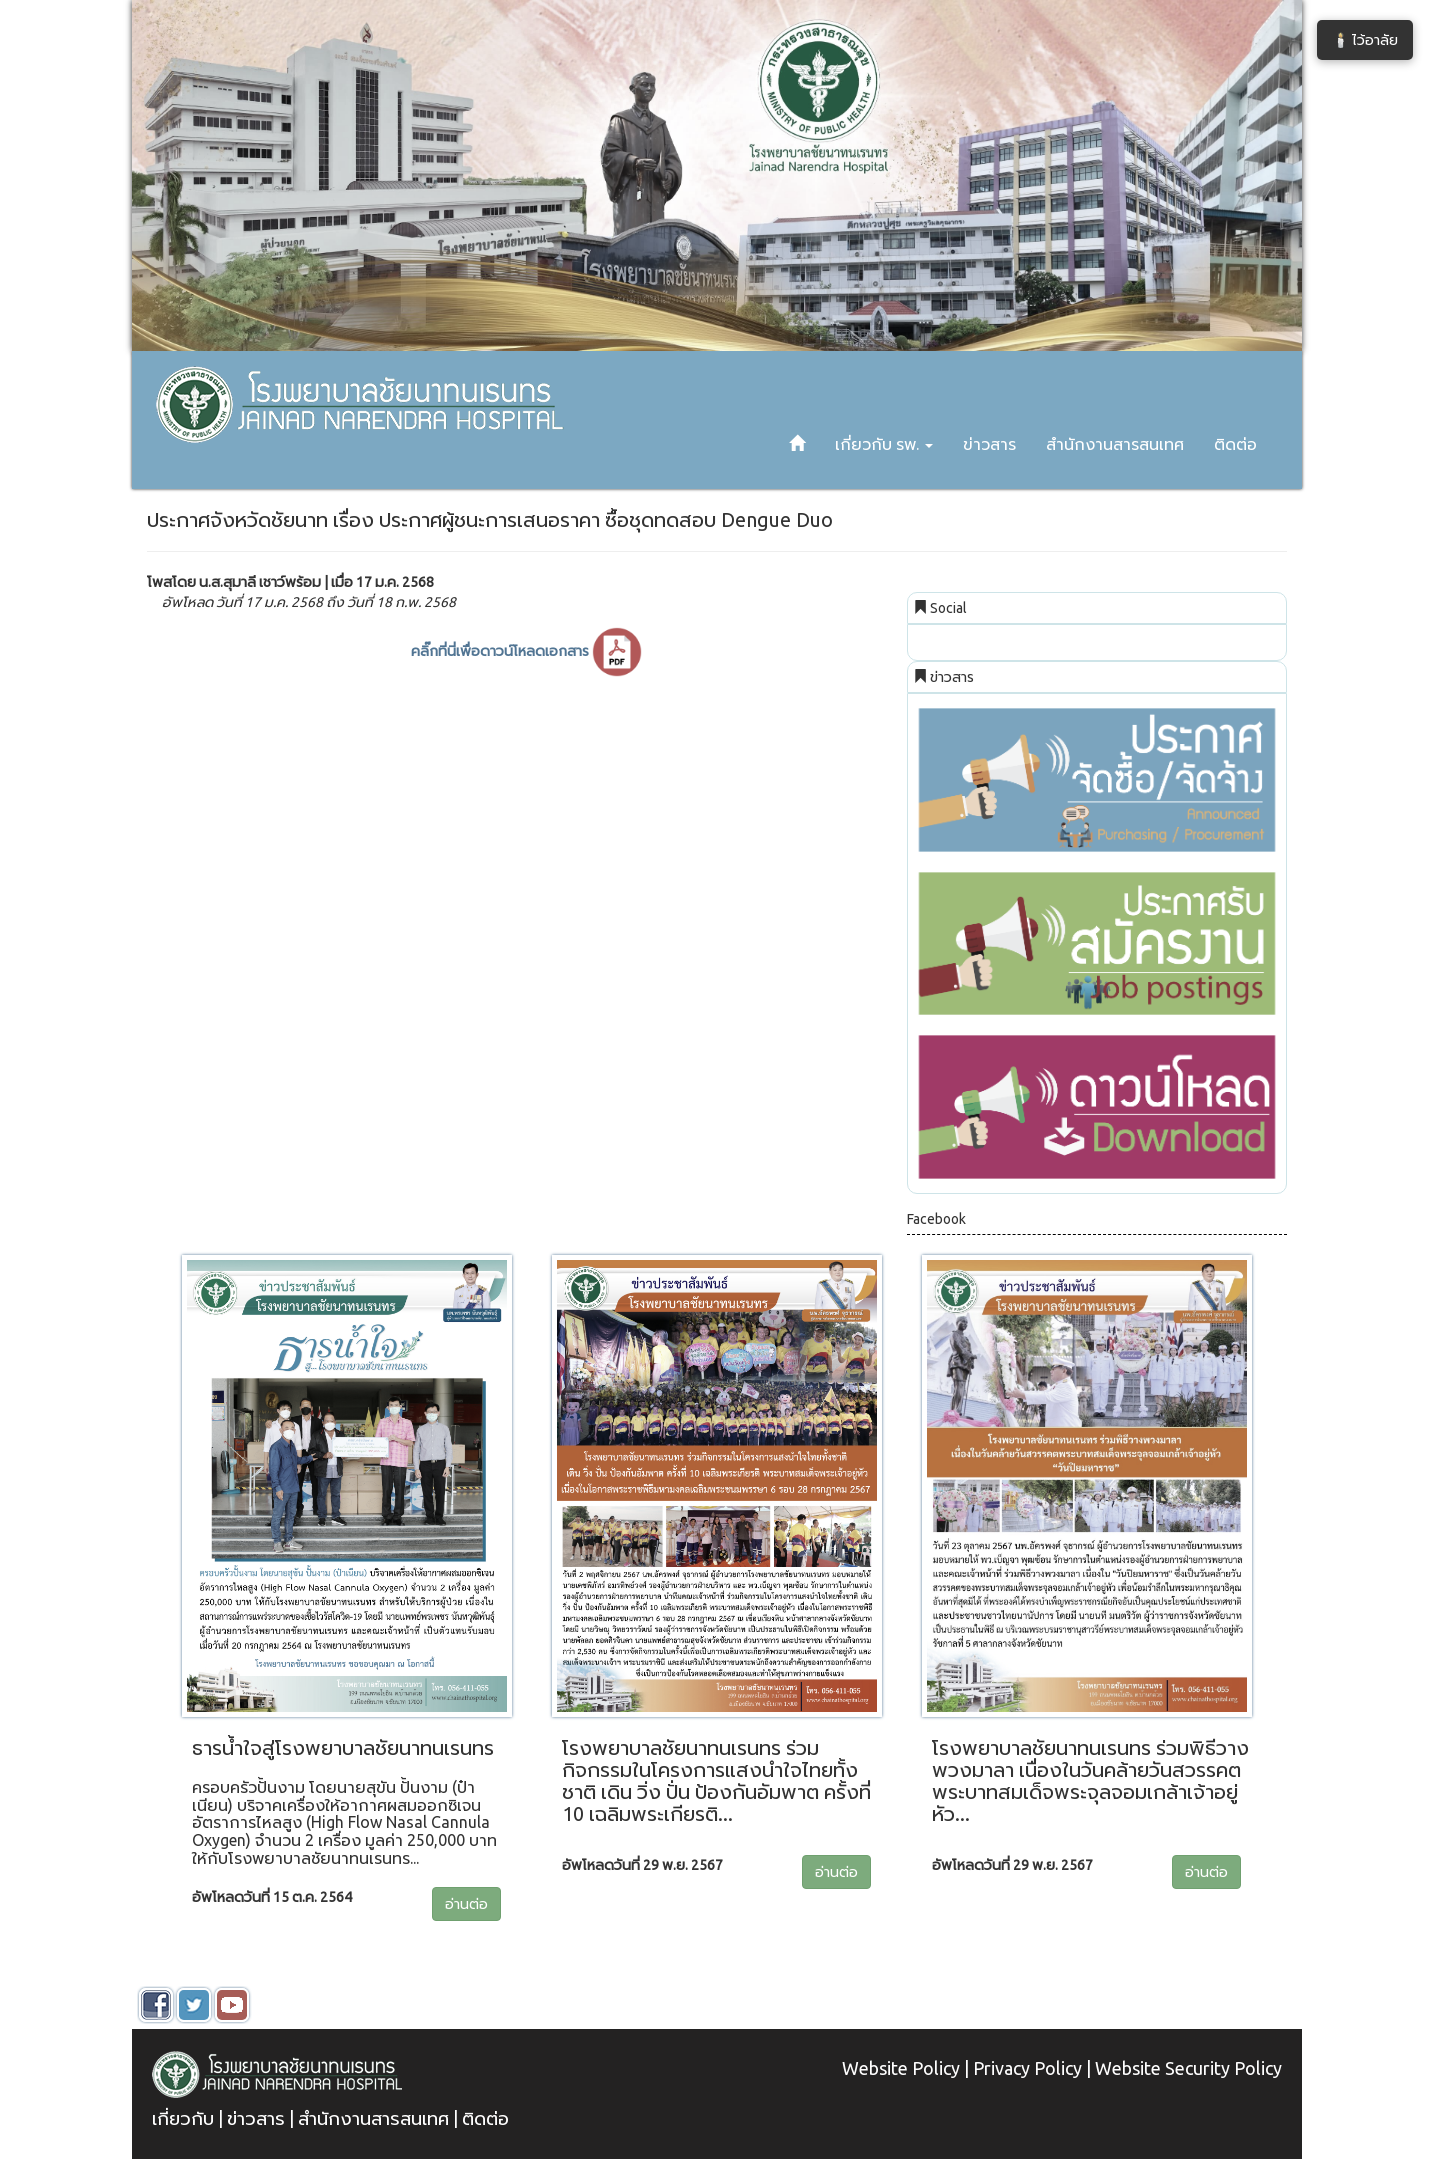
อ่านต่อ (466, 1904)
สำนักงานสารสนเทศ (1115, 444)
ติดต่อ (1235, 444)
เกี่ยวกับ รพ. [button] (884, 444)
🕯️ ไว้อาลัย (1365, 40)
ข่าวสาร (989, 444)
